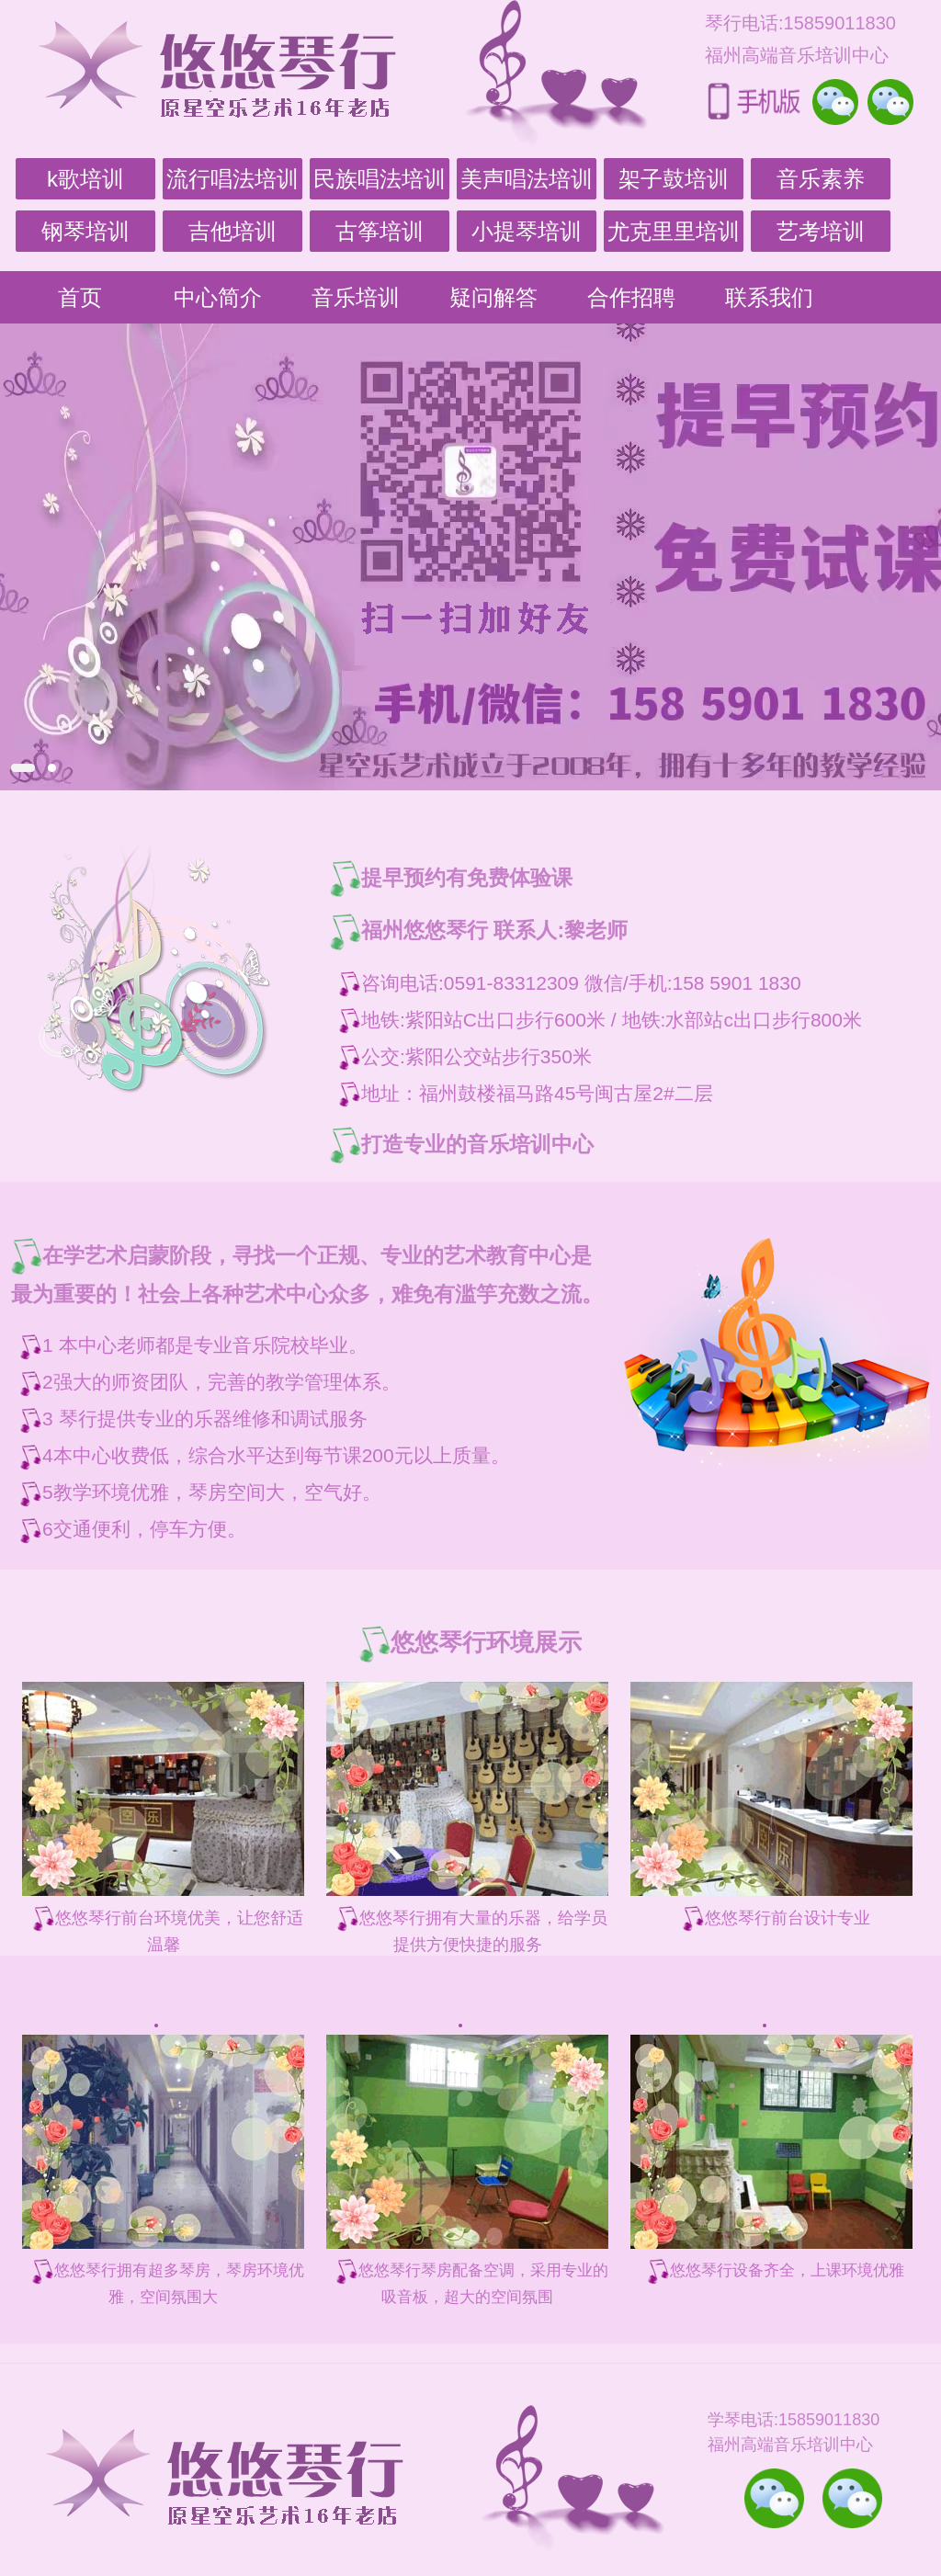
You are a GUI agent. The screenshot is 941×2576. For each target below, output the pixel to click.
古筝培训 (379, 231)
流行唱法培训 (232, 178)
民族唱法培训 (379, 178)
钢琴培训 (85, 231)
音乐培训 (356, 297)
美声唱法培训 (526, 178)
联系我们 (769, 297)
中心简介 (218, 297)
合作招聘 (631, 297)
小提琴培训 (526, 231)
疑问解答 (493, 297)
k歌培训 (85, 178)
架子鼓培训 (673, 178)
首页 (80, 297)
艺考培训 (821, 231)
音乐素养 (821, 178)
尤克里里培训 (673, 231)
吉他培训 (232, 231)
